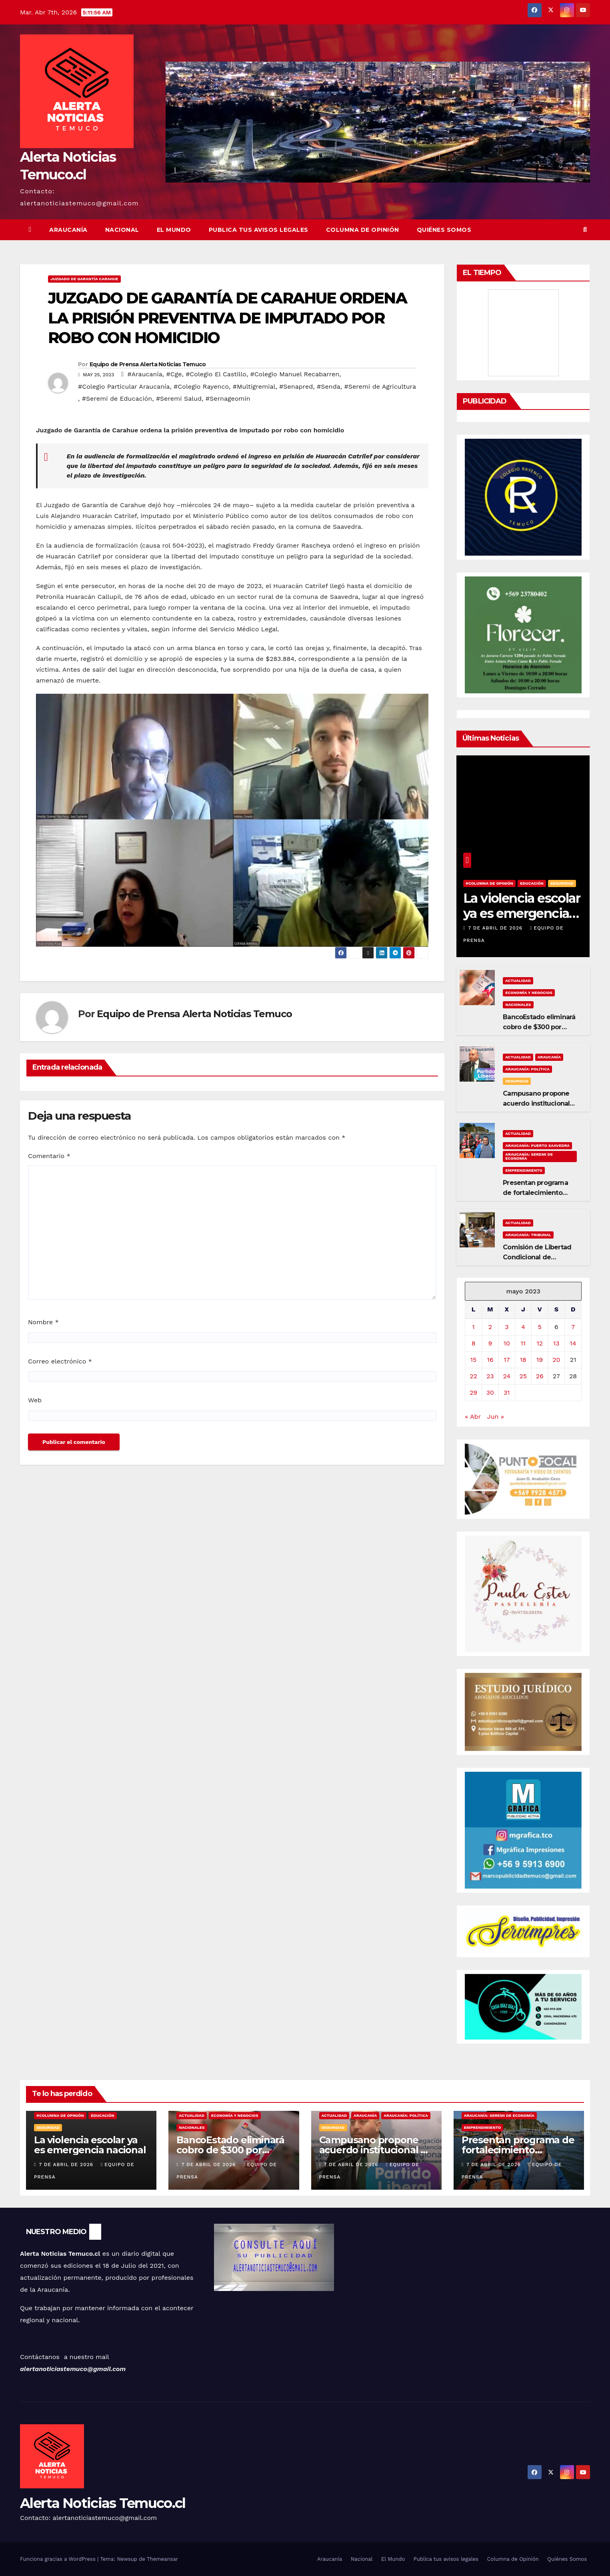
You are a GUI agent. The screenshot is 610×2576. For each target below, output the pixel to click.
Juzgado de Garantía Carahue (84, 279)
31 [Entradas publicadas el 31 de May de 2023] (507, 1392)
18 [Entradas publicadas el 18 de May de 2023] (523, 1359)
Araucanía (68, 229)
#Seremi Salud (179, 398)
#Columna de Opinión (489, 883)
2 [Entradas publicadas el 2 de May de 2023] (490, 1327)
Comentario (49, 1156)
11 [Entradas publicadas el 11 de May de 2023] (523, 1343)
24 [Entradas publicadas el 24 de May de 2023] (506, 1376)
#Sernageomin (228, 398)
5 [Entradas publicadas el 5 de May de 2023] (540, 1327)
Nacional (122, 229)
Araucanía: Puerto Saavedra (537, 1145)
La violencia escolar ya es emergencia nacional (521, 913)
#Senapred (296, 386)
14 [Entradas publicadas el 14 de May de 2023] (573, 1343)
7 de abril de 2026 (496, 928)
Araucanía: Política (527, 1069)
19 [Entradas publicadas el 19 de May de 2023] (539, 1359)
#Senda (328, 386)
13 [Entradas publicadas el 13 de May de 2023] (556, 1343)
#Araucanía (144, 374)
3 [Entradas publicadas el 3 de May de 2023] (506, 1327)
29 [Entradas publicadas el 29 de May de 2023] (473, 1392)
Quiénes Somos (444, 229)
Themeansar (162, 2559)
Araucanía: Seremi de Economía (529, 1156)
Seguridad (562, 883)
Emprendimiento (523, 1170)
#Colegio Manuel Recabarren (294, 374)
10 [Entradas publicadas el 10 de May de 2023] (507, 1343)
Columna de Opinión (362, 229)
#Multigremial (254, 386)
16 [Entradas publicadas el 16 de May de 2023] (490, 1359)
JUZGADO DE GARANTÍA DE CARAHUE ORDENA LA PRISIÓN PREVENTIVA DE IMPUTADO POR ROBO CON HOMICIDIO (227, 318)
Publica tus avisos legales (258, 229)
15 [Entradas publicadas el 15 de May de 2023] (473, 1359)
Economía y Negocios (528, 992)
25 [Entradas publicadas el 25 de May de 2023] (523, 1376)
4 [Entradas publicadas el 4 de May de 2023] (523, 1327)
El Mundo (174, 229)
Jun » (495, 1416)
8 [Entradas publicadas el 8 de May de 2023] (474, 1343)
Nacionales (518, 1004)
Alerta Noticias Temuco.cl (103, 2503)
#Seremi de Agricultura (380, 386)
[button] (585, 229)
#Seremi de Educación (117, 398)
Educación (532, 883)
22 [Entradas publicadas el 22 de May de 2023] (473, 1376)
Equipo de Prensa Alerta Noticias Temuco (148, 364)
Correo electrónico (60, 1361)
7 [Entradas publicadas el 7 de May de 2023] (573, 1327)
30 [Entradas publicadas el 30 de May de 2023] (490, 1392)
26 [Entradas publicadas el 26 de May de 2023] (540, 1376)
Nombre (43, 1322)
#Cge (174, 374)
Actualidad (518, 980)
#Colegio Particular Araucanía (124, 386)
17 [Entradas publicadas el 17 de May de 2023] (507, 1359)
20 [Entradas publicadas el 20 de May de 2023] (556, 1359)
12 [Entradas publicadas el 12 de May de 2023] (539, 1343)
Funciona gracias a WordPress (58, 2559)
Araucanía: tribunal (528, 1235)
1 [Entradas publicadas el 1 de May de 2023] (473, 1327)
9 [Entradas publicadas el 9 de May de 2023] (490, 1343)
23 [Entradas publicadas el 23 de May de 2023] (490, 1376)
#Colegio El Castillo (216, 374)
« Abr (472, 1416)
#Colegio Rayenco (201, 386)
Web (35, 1400)
